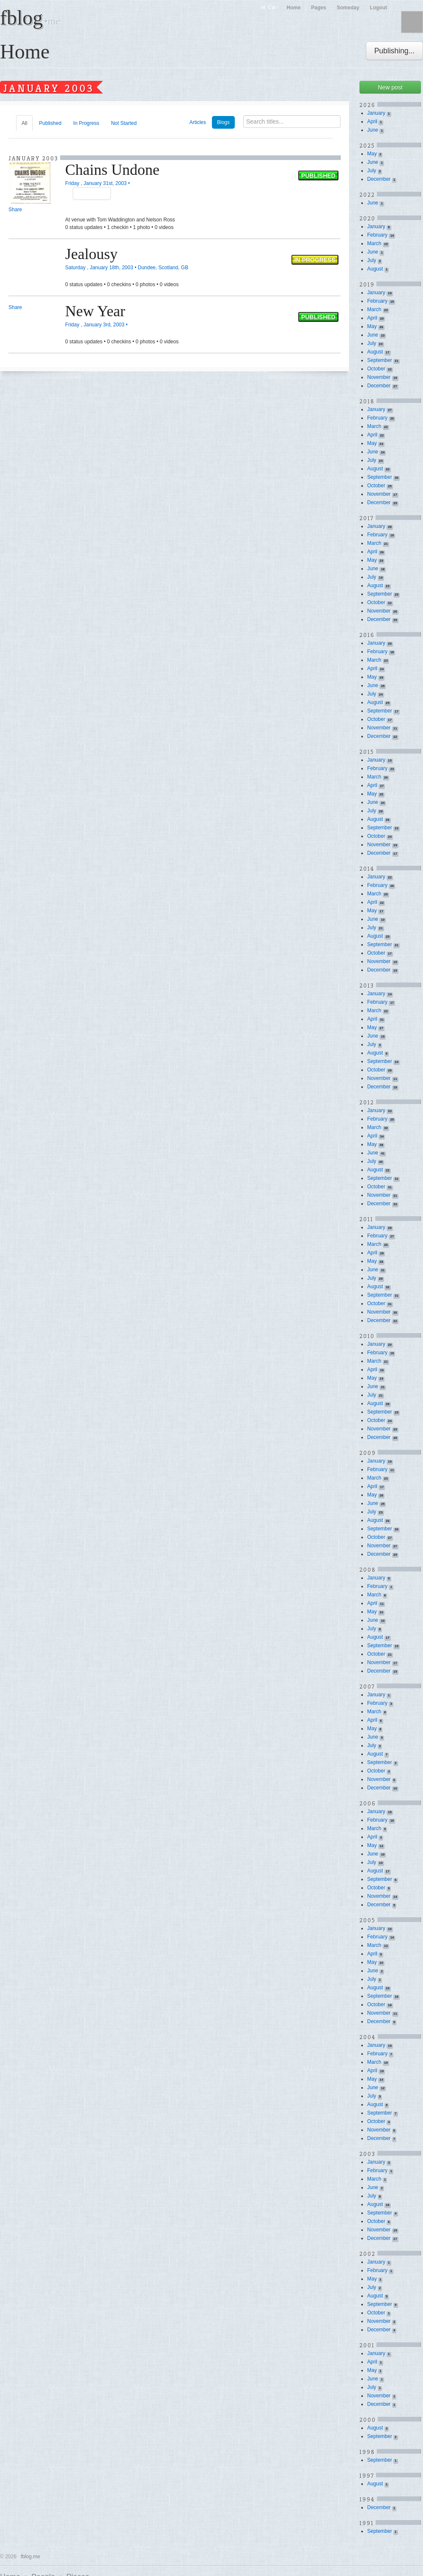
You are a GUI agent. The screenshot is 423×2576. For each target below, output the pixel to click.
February (377, 235)
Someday (348, 8)
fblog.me (30, 2556)
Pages (318, 8)
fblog (30, 17)
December (378, 179)
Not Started (124, 123)
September (379, 360)
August (375, 269)
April (372, 121)
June (372, 130)
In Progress (86, 123)
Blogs (223, 122)
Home (293, 8)
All (24, 123)
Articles (198, 122)
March (374, 243)
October (376, 369)
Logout (378, 8)
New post (390, 87)
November (378, 377)
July (371, 171)
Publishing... (394, 51)
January (376, 113)
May (372, 154)
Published (50, 123)
